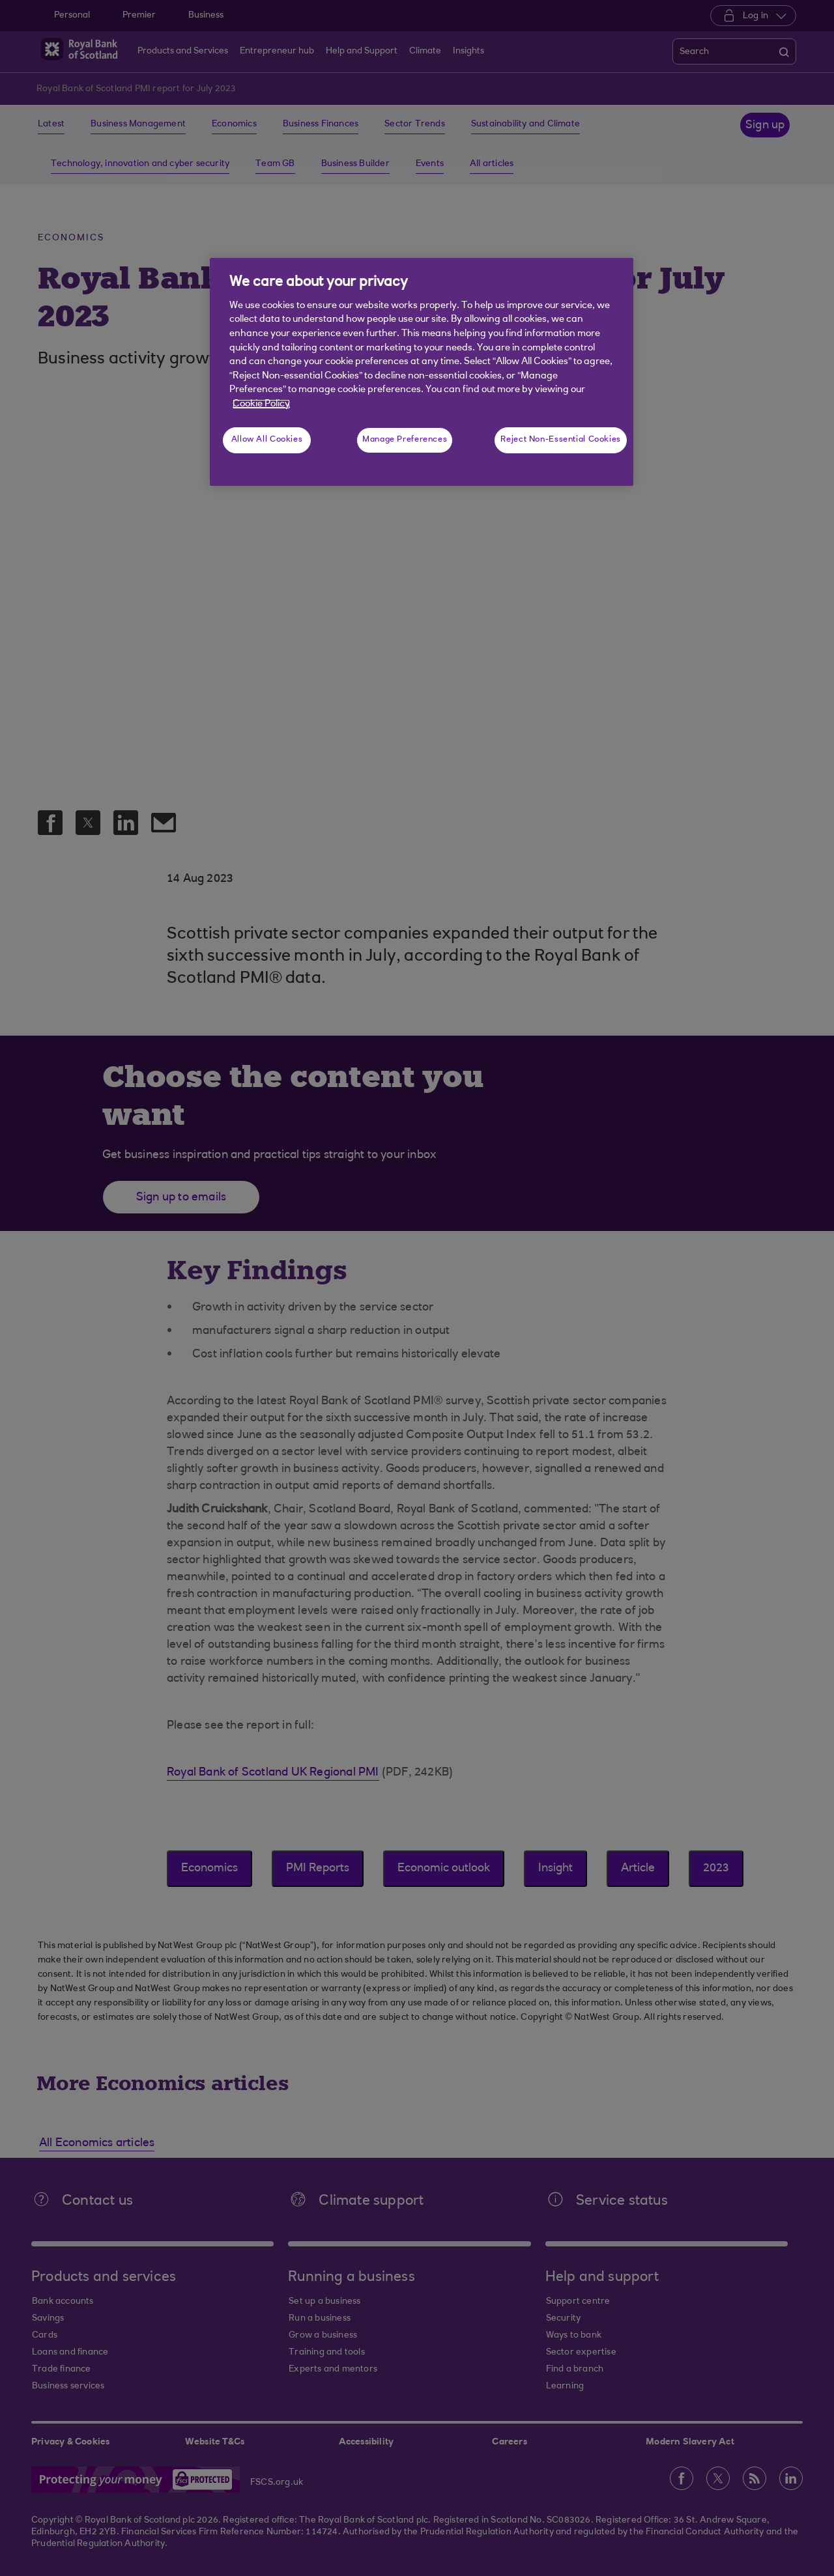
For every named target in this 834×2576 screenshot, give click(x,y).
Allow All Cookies (267, 440)
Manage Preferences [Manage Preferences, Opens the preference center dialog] (404, 440)
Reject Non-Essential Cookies (560, 440)
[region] (421, 372)
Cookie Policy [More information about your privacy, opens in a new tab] (261, 404)
